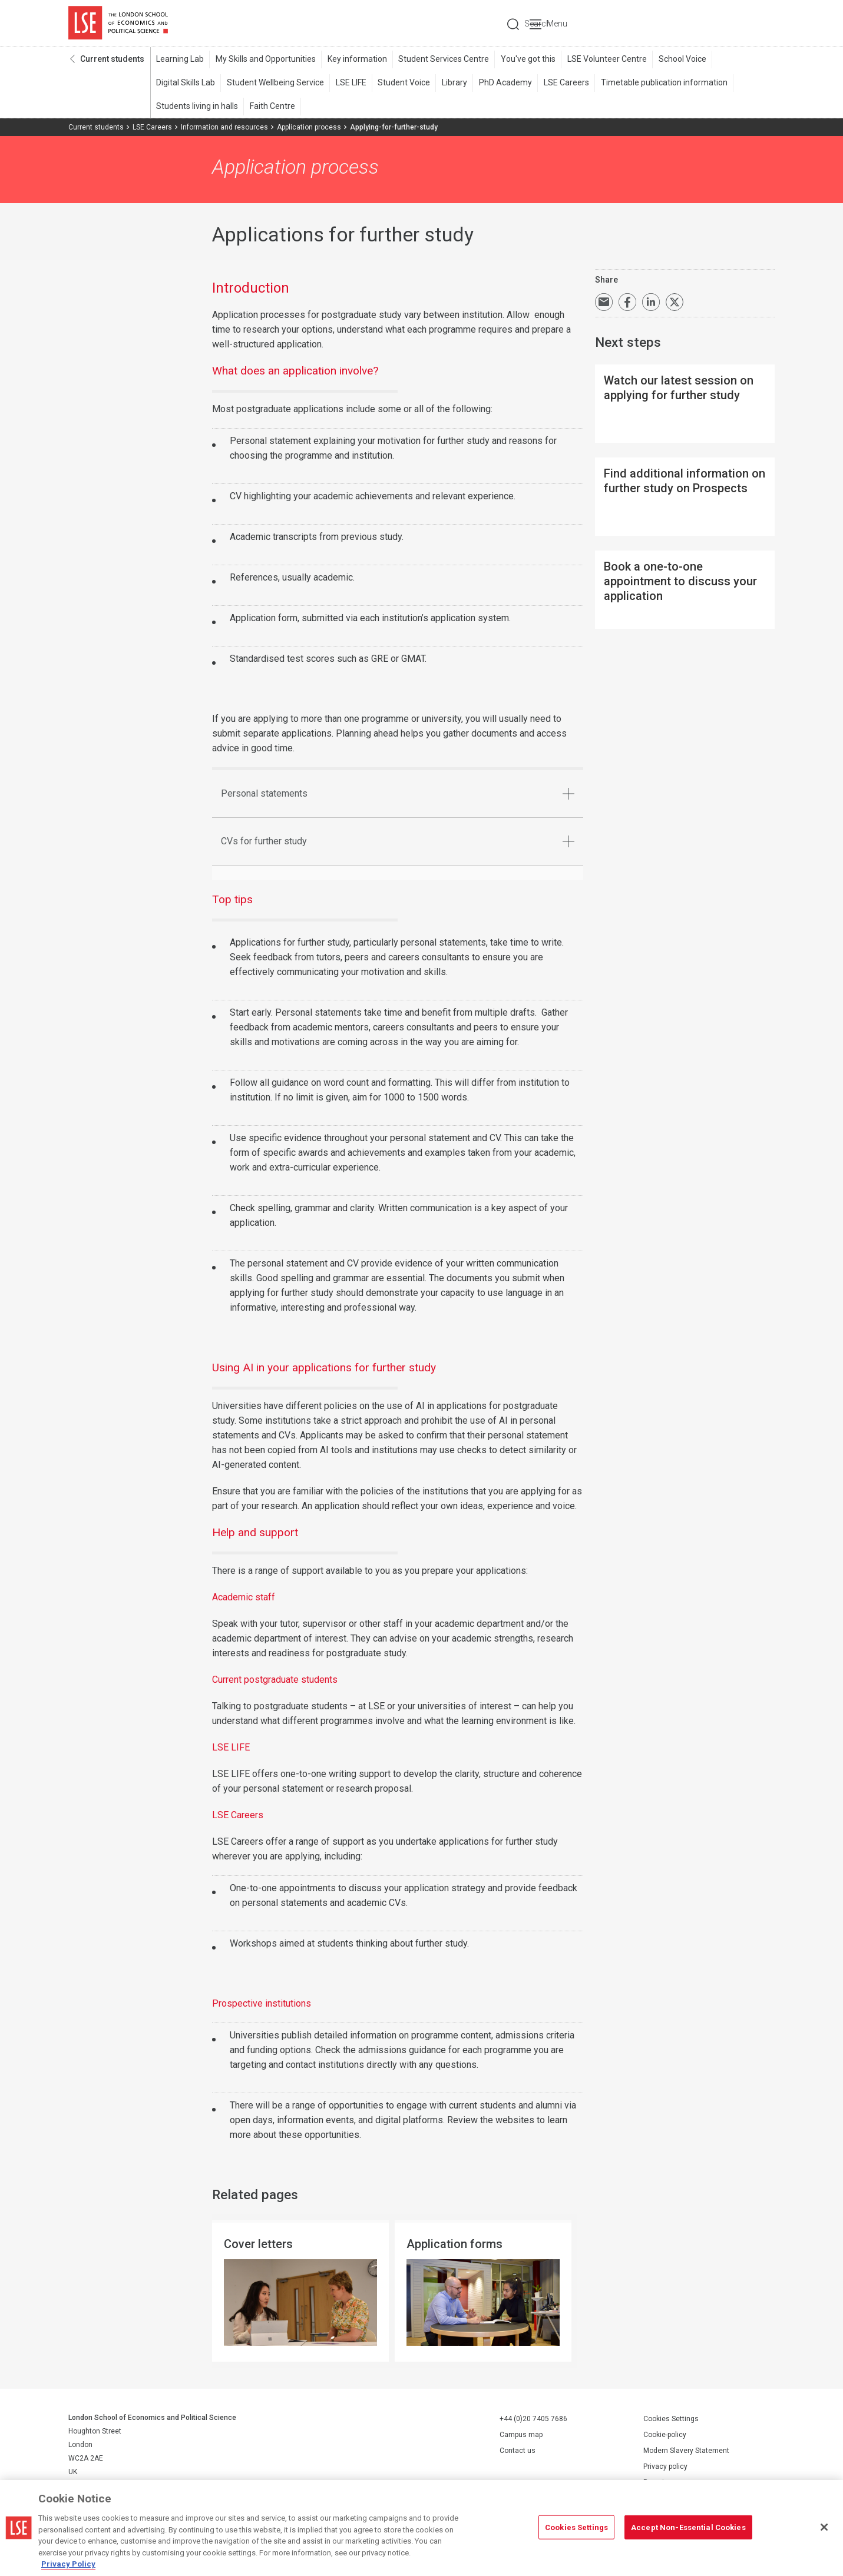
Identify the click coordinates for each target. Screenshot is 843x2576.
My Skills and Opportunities (265, 59)
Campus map (521, 2435)
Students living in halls (197, 106)
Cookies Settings (671, 2419)
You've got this (526, 59)
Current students (112, 59)
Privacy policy (665, 2467)
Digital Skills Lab (185, 83)
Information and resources (224, 128)
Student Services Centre (442, 59)
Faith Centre (272, 106)
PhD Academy (503, 83)
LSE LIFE (350, 83)
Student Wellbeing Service (274, 83)
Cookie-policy (664, 2435)
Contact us (517, 2450)
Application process (309, 128)
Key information (356, 59)
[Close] (824, 2527)
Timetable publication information (660, 83)
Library (452, 83)
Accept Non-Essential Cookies (688, 2526)
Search (695, 23)
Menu (759, 23)
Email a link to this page (604, 302)
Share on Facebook (627, 302)
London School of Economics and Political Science (118, 23)
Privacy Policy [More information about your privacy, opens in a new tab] (68, 2564)
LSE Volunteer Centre (604, 59)
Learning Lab (180, 59)
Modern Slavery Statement (686, 2451)
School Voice (679, 59)
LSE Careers (563, 83)
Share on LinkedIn (651, 302)
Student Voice (402, 83)
